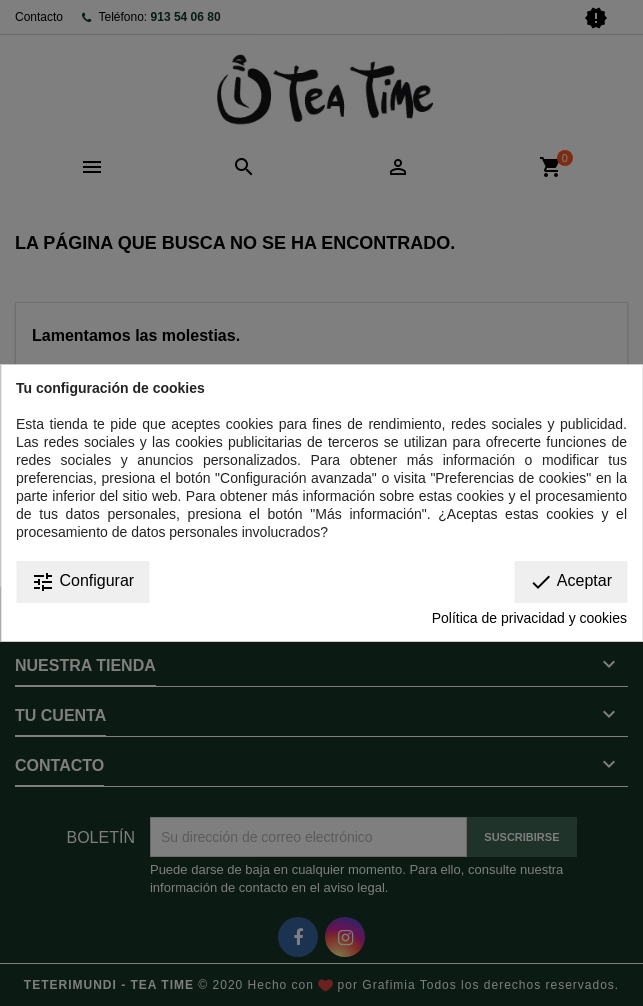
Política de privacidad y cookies (529, 618)
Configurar (82, 582)
